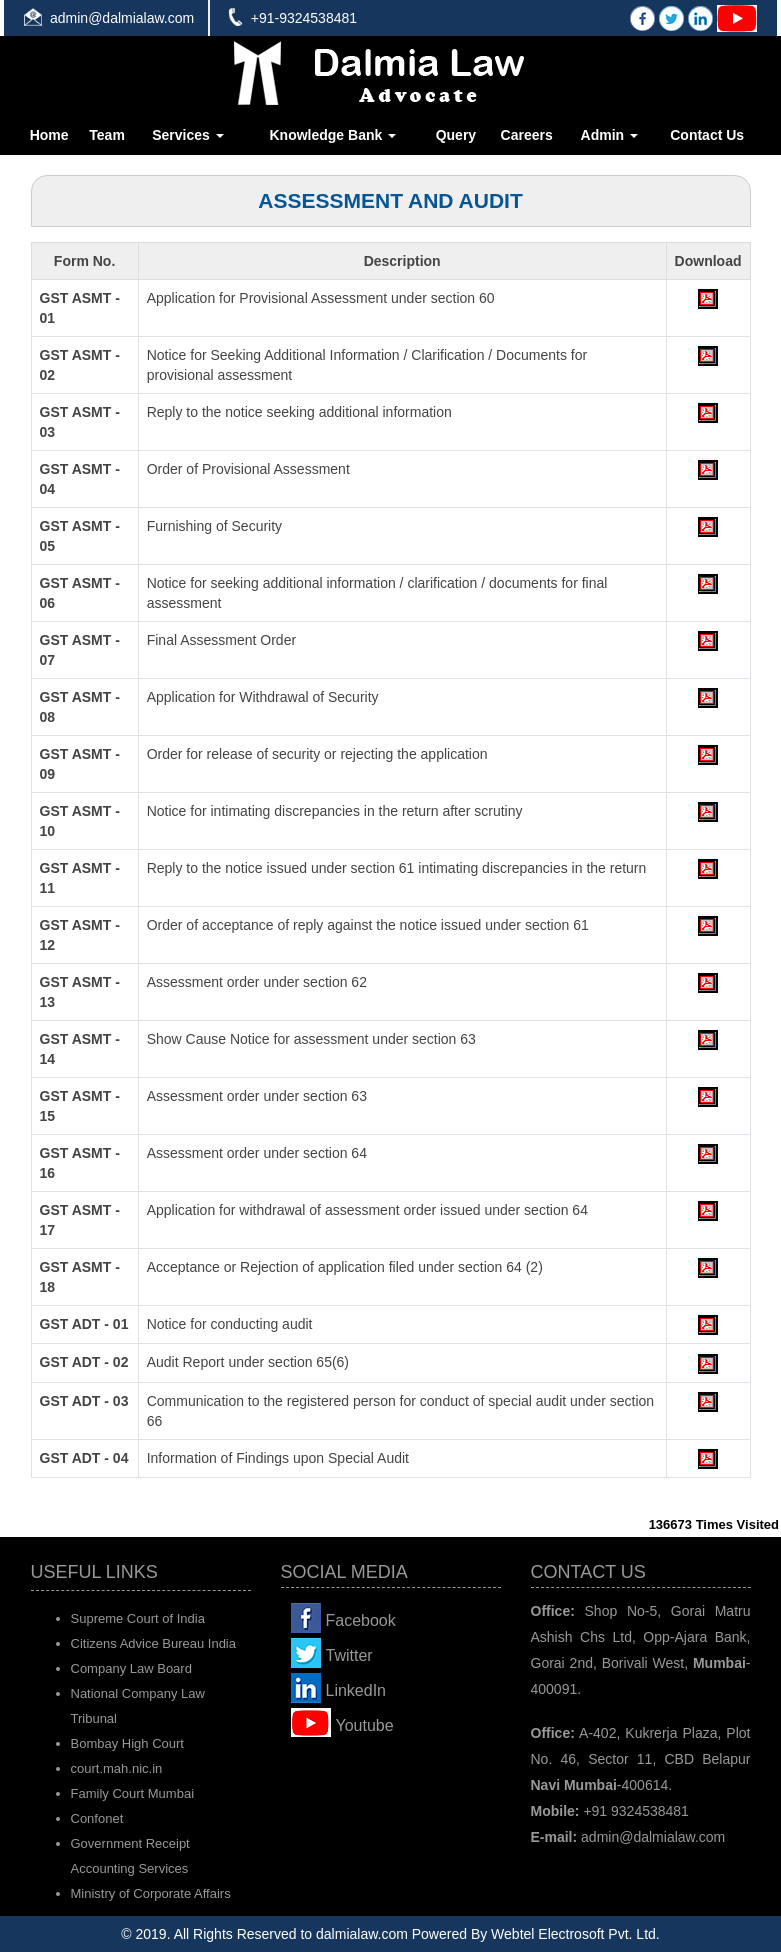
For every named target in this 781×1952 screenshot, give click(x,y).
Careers (527, 135)
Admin (609, 135)
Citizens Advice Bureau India (153, 1643)
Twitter (349, 1655)
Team (107, 135)
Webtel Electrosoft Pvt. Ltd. (575, 1934)
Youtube (365, 1725)
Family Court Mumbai (133, 1793)
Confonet (97, 1818)
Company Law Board (131, 1668)
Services (188, 135)
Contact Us (707, 135)
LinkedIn (356, 1690)
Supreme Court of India (138, 1618)
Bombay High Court (127, 1743)
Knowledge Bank (332, 135)
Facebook (361, 1620)
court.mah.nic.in (117, 1768)
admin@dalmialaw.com (122, 18)
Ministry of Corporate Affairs (151, 1893)
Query (456, 135)
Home (49, 135)
